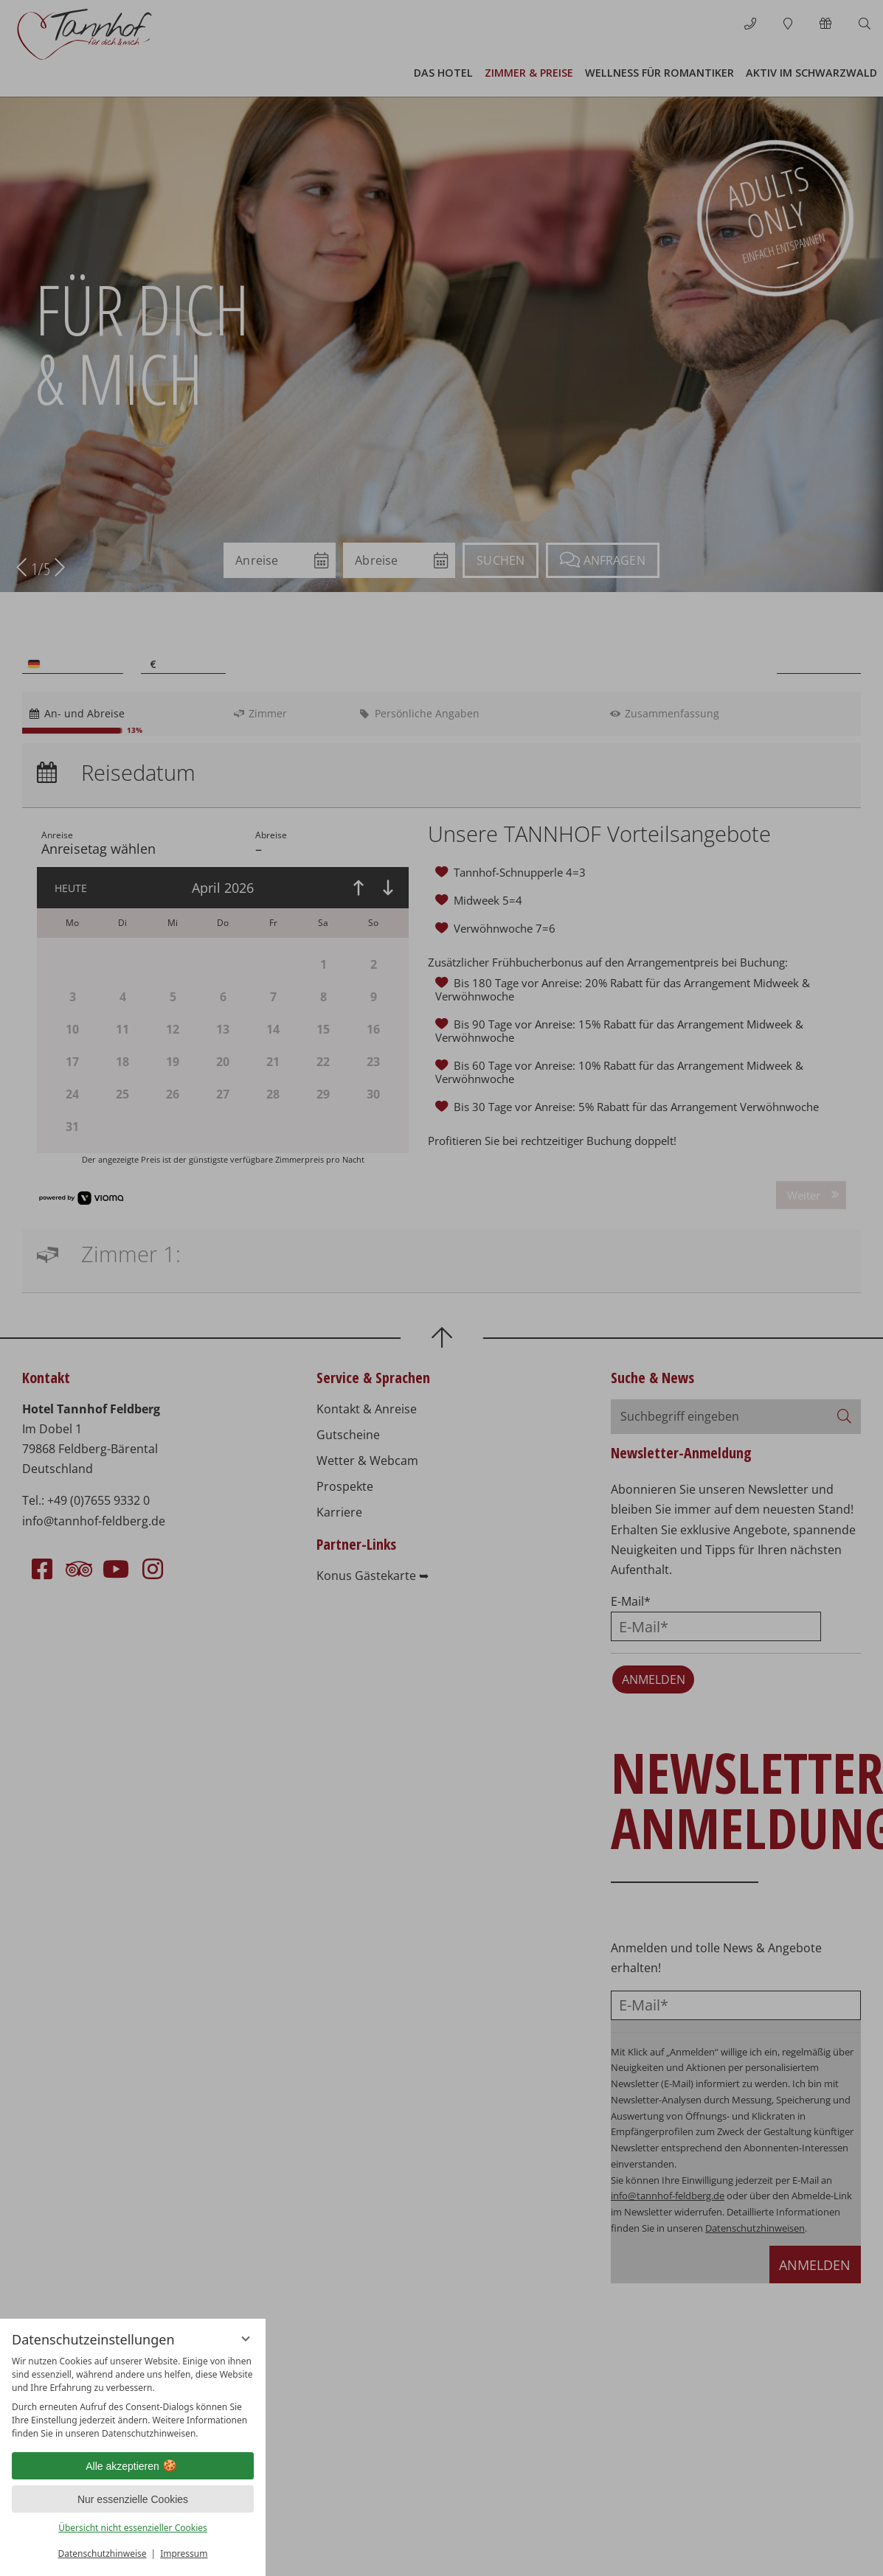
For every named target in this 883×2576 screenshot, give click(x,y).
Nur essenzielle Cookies (132, 2499)
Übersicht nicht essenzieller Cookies (132, 2527)
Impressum (183, 2553)
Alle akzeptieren (133, 2466)
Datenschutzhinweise (102, 2553)
